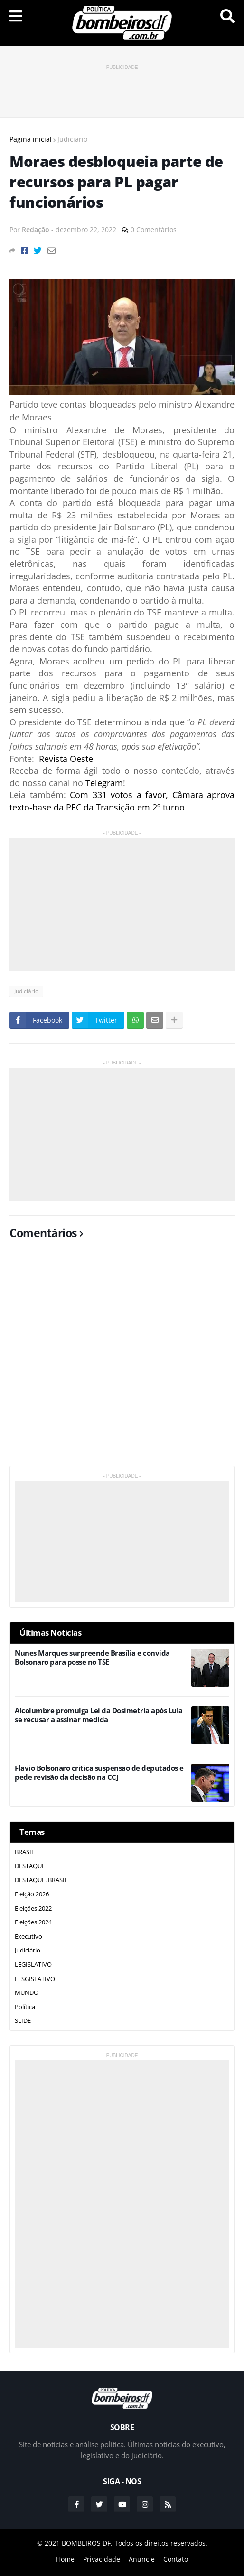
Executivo (28, 1936)
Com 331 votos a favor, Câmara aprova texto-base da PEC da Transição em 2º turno (122, 801)
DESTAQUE (30, 1866)
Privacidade (101, 2559)
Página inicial (30, 139)
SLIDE (23, 2020)
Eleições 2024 (33, 1922)
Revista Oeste (66, 758)
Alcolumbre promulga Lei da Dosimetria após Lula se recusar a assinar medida (99, 1715)
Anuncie (142, 2559)
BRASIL (25, 1851)
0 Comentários (154, 229)
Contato (175, 2559)
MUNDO (26, 1992)
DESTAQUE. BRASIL (41, 1879)
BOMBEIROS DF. (87, 2542)
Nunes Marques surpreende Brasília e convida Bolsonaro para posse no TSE (92, 1658)
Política (25, 2006)
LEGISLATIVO (33, 1964)
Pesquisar (227, 16)
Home (65, 2559)
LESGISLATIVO (35, 1978)
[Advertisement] (122, 86)
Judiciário (72, 139)
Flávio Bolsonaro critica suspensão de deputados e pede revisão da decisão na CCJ (99, 1773)
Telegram (104, 783)
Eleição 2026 (32, 1894)
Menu (15, 16)
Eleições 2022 (33, 1908)
